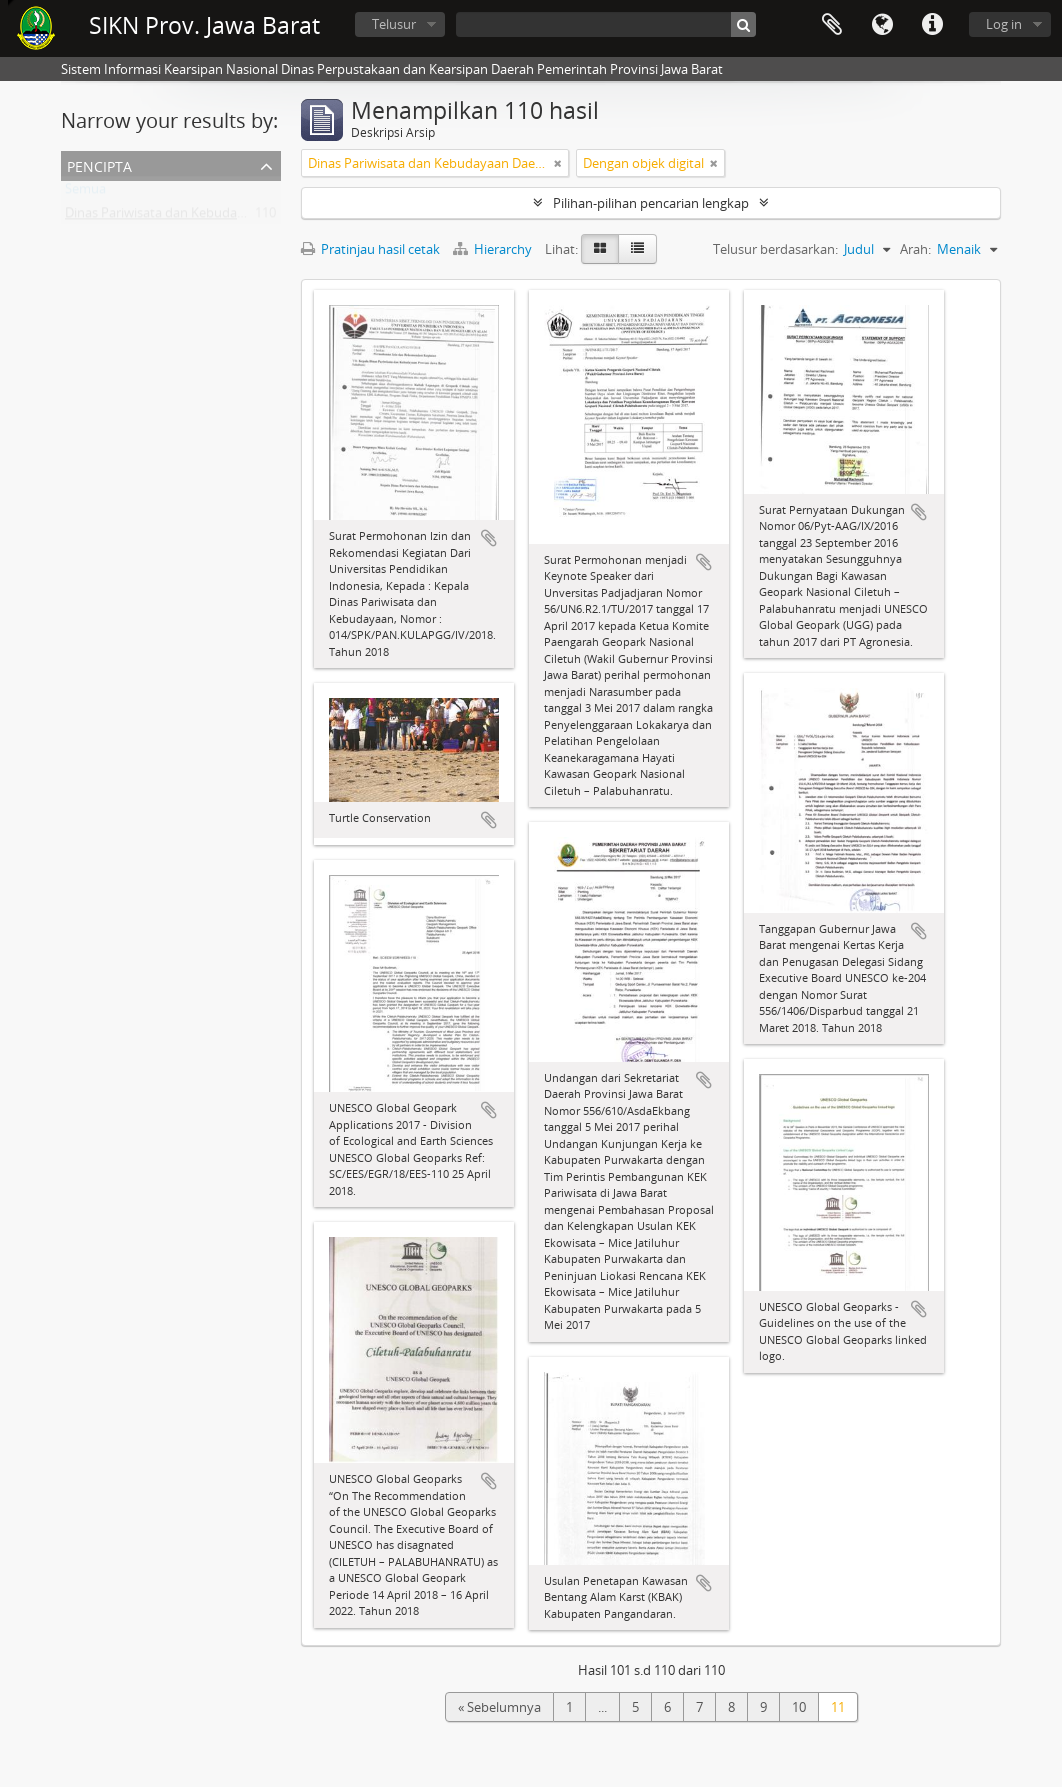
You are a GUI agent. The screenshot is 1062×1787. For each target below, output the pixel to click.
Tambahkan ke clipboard (489, 538)
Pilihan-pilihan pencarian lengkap (651, 203)
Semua (85, 193)
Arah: (915, 249)
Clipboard (832, 25)
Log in (1004, 24)
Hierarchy (494, 249)
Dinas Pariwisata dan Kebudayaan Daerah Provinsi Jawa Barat (246, 217)
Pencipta (99, 164)
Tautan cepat (932, 25)
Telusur (394, 24)
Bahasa (882, 25)
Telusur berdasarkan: (775, 249)
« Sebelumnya (499, 1707)
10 (799, 1707)
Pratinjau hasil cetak (370, 249)
